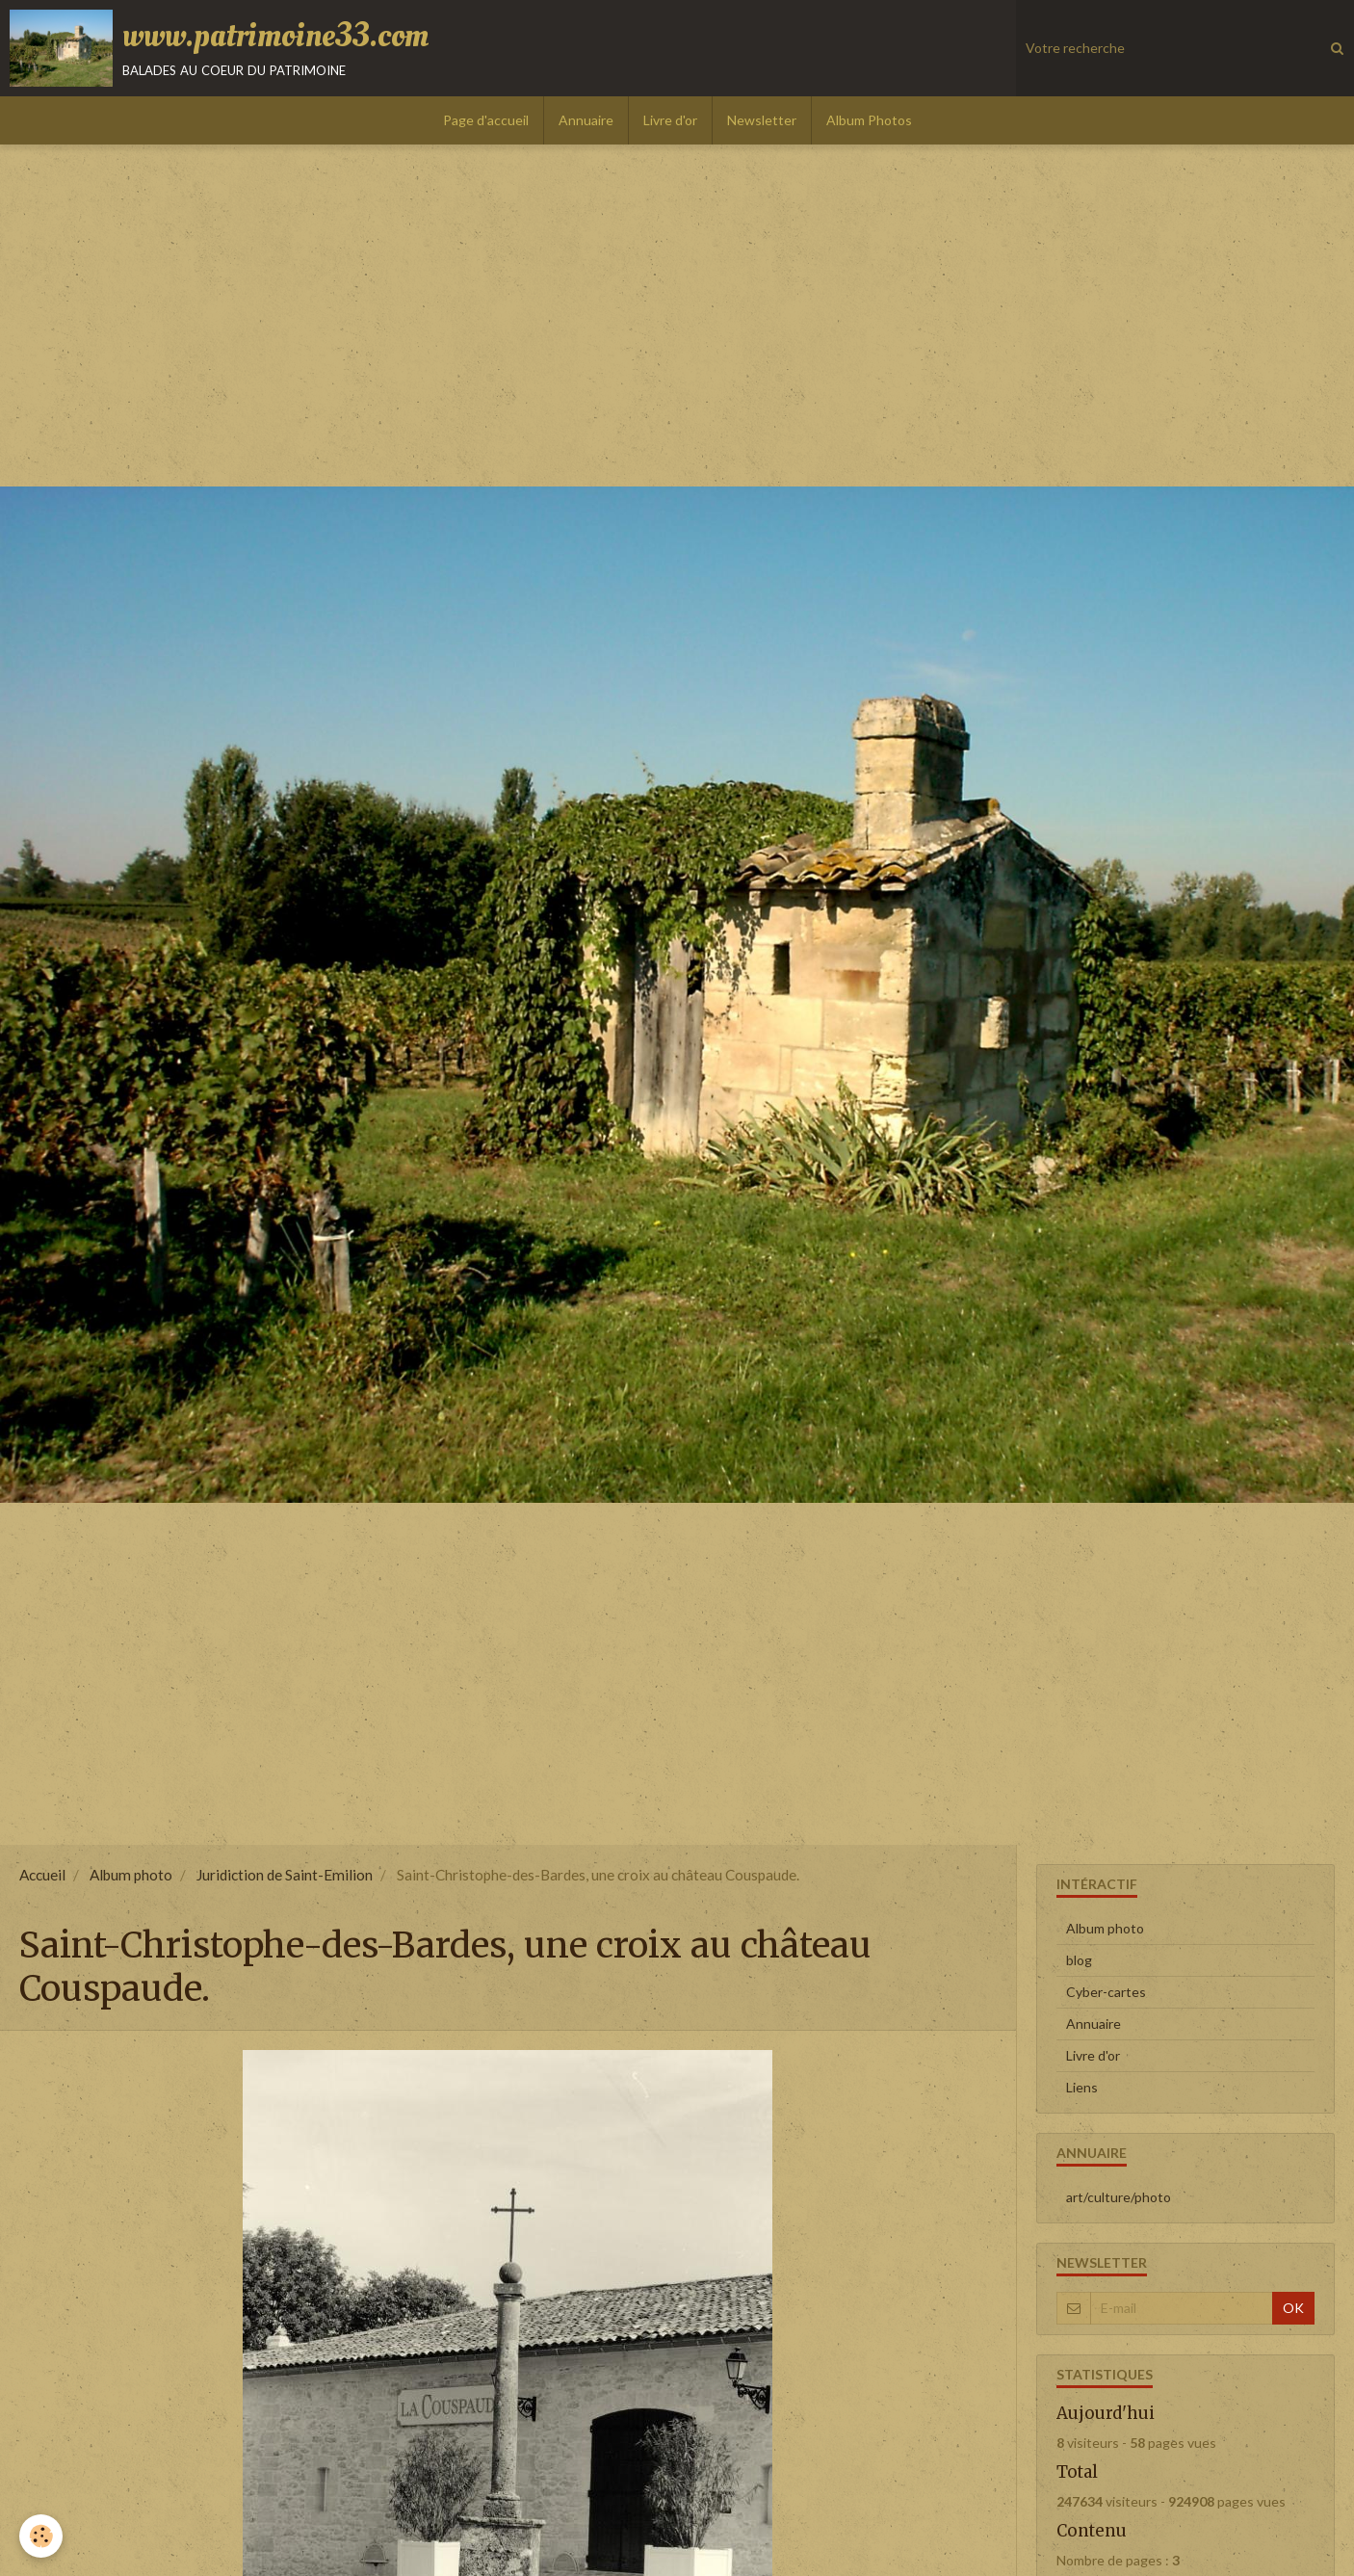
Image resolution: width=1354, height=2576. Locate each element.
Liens (1082, 2087)
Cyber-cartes (1106, 1992)
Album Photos (869, 120)
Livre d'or (670, 120)
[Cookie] (41, 2536)
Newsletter (761, 120)
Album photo (131, 1874)
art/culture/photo (1118, 2197)
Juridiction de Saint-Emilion (284, 1874)
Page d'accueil (486, 120)
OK (1293, 2308)
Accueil (42, 1874)
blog (1079, 1960)
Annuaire (586, 120)
